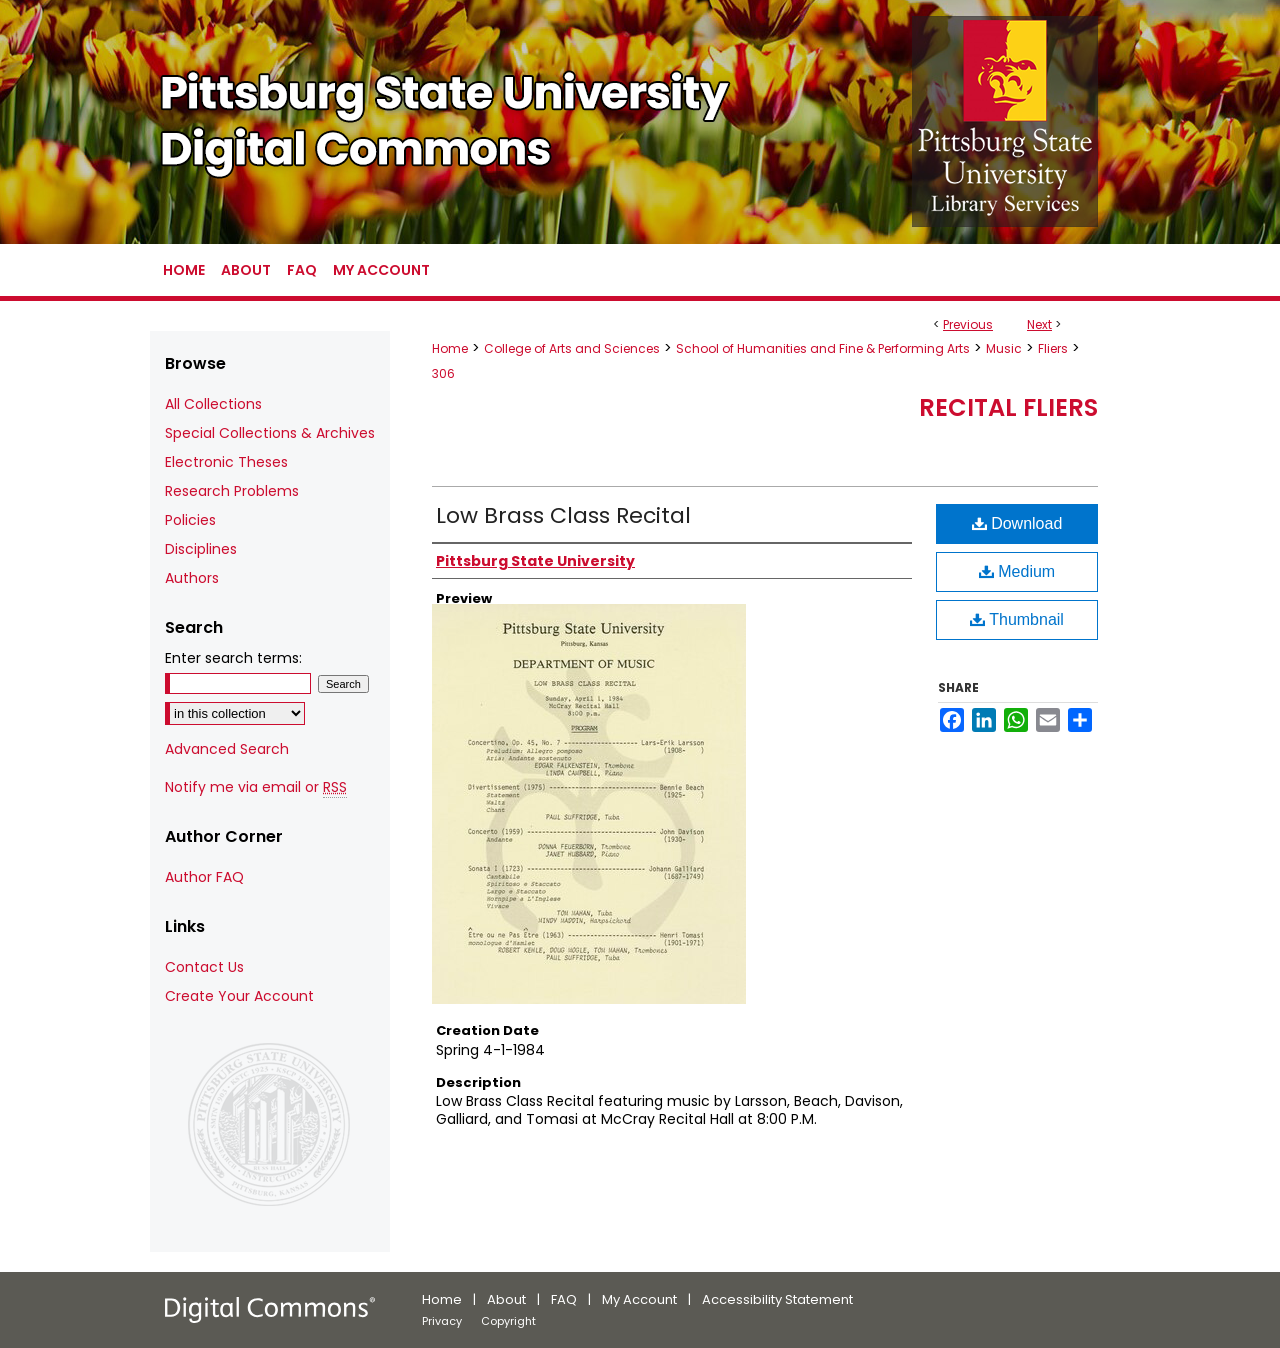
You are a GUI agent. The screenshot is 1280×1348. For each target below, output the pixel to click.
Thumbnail (1017, 619)
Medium (1017, 571)
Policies (190, 520)
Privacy (442, 1321)
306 (443, 373)
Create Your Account (239, 996)
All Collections (213, 404)
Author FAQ (204, 877)
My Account (639, 1299)
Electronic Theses (226, 462)
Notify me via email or (256, 787)
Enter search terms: (233, 658)
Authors (192, 578)
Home (450, 348)
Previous (968, 324)
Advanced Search (227, 749)
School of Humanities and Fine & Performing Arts (823, 348)
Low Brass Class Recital (563, 515)
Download (1017, 523)
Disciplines (201, 549)
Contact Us (204, 967)
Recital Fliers (1008, 407)
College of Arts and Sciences (572, 348)
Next (1039, 324)
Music (1004, 348)
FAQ (564, 1299)
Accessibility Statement (777, 1299)
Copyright (508, 1321)
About (506, 1299)
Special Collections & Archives (270, 433)
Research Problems (232, 491)
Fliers (1053, 348)
